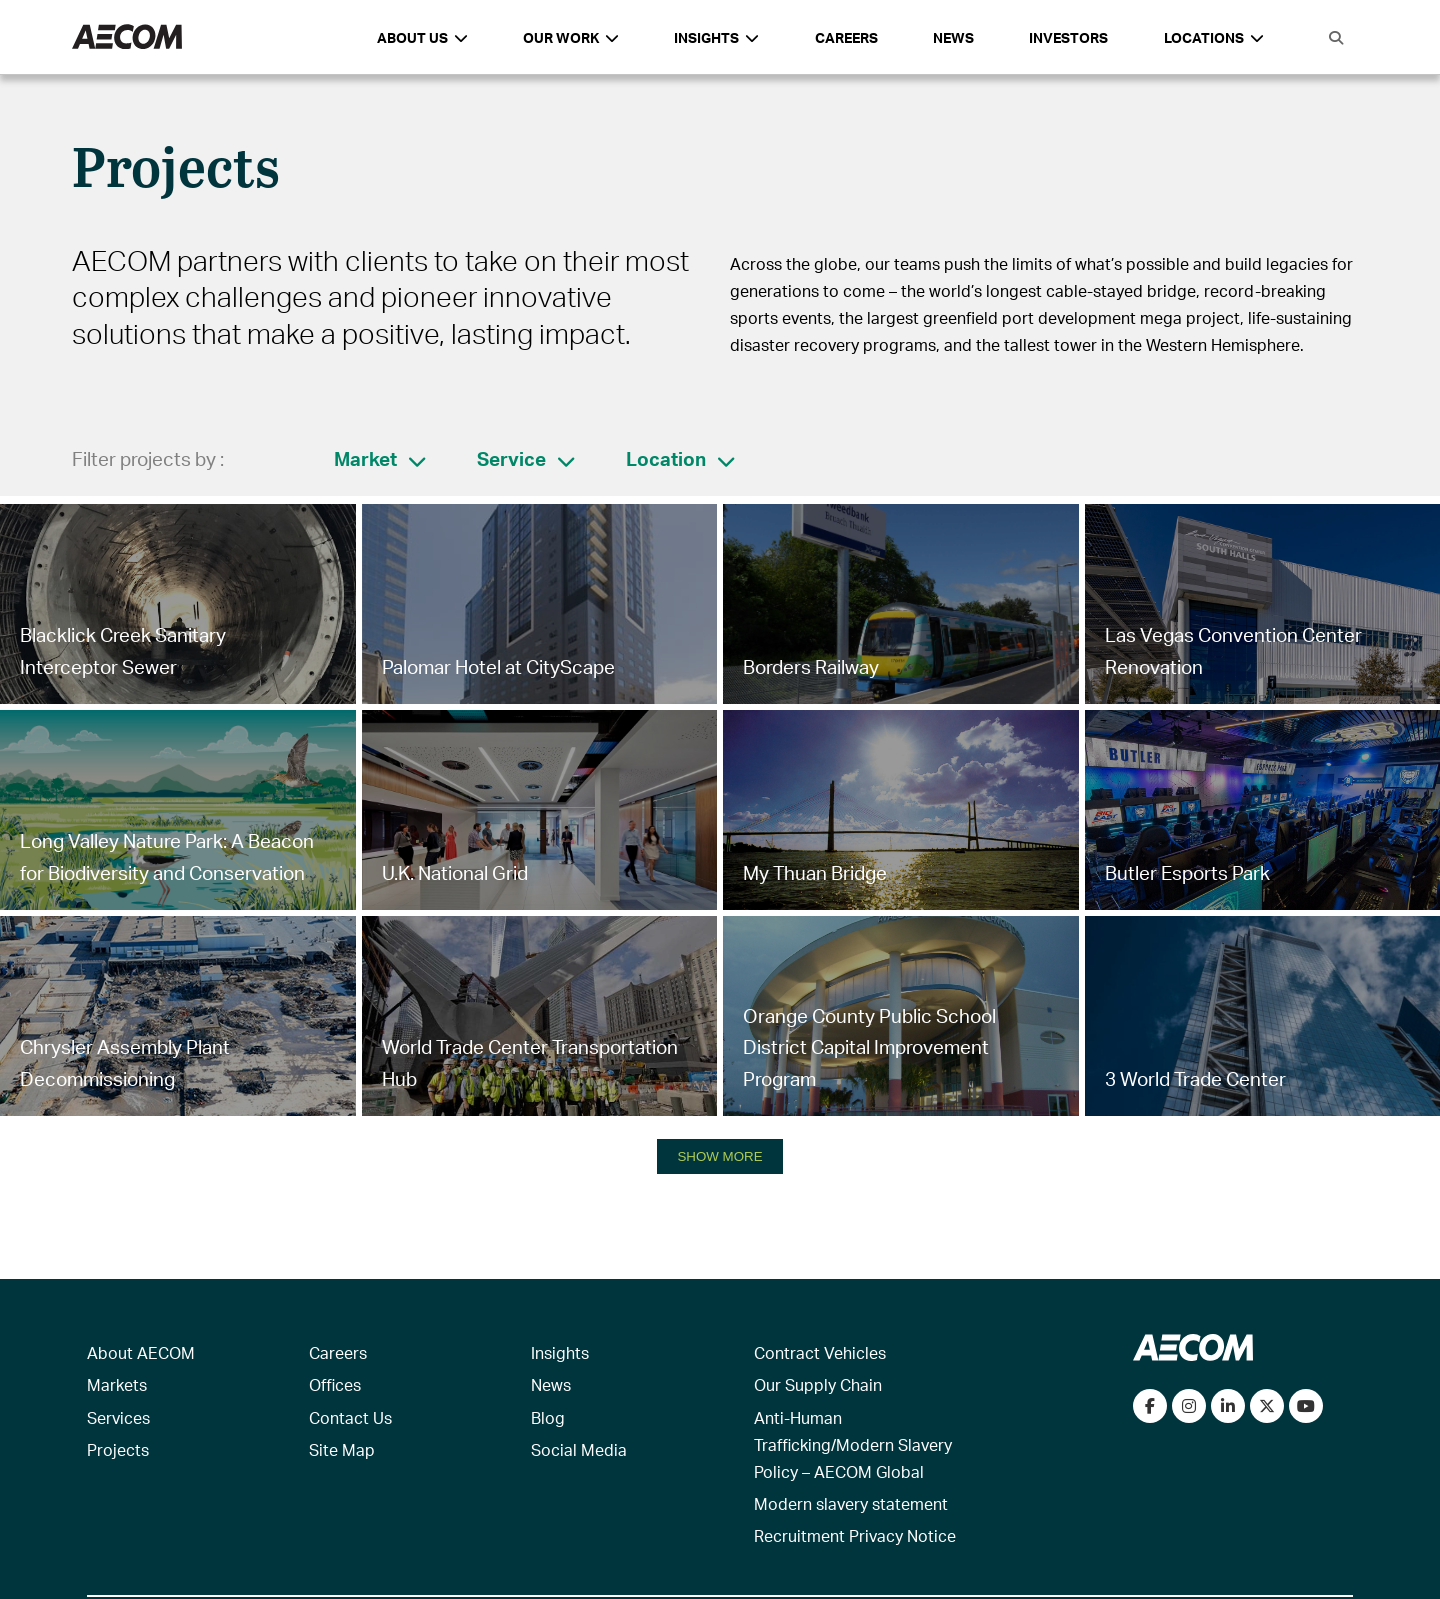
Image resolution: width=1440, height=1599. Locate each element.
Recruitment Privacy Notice (855, 1535)
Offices (335, 1384)
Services (118, 1417)
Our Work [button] (571, 37)
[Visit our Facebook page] (1150, 1406)
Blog (548, 1417)
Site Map (342, 1449)
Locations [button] (1214, 37)
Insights (560, 1352)
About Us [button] (422, 37)
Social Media (579, 1449)
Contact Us (350, 1417)
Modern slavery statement (851, 1503)
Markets (117, 1384)
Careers (846, 37)
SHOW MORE (719, 1156)
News (953, 37)
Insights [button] (716, 37)
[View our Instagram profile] (1189, 1406)
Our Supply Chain (818, 1384)
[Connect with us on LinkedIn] (1228, 1406)
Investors (1068, 37)
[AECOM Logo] (127, 37)
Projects (118, 1449)
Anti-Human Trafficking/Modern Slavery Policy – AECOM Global (853, 1444)
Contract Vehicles (820, 1352)
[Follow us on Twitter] (1267, 1406)
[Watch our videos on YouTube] (1306, 1406)
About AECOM (141, 1352)
